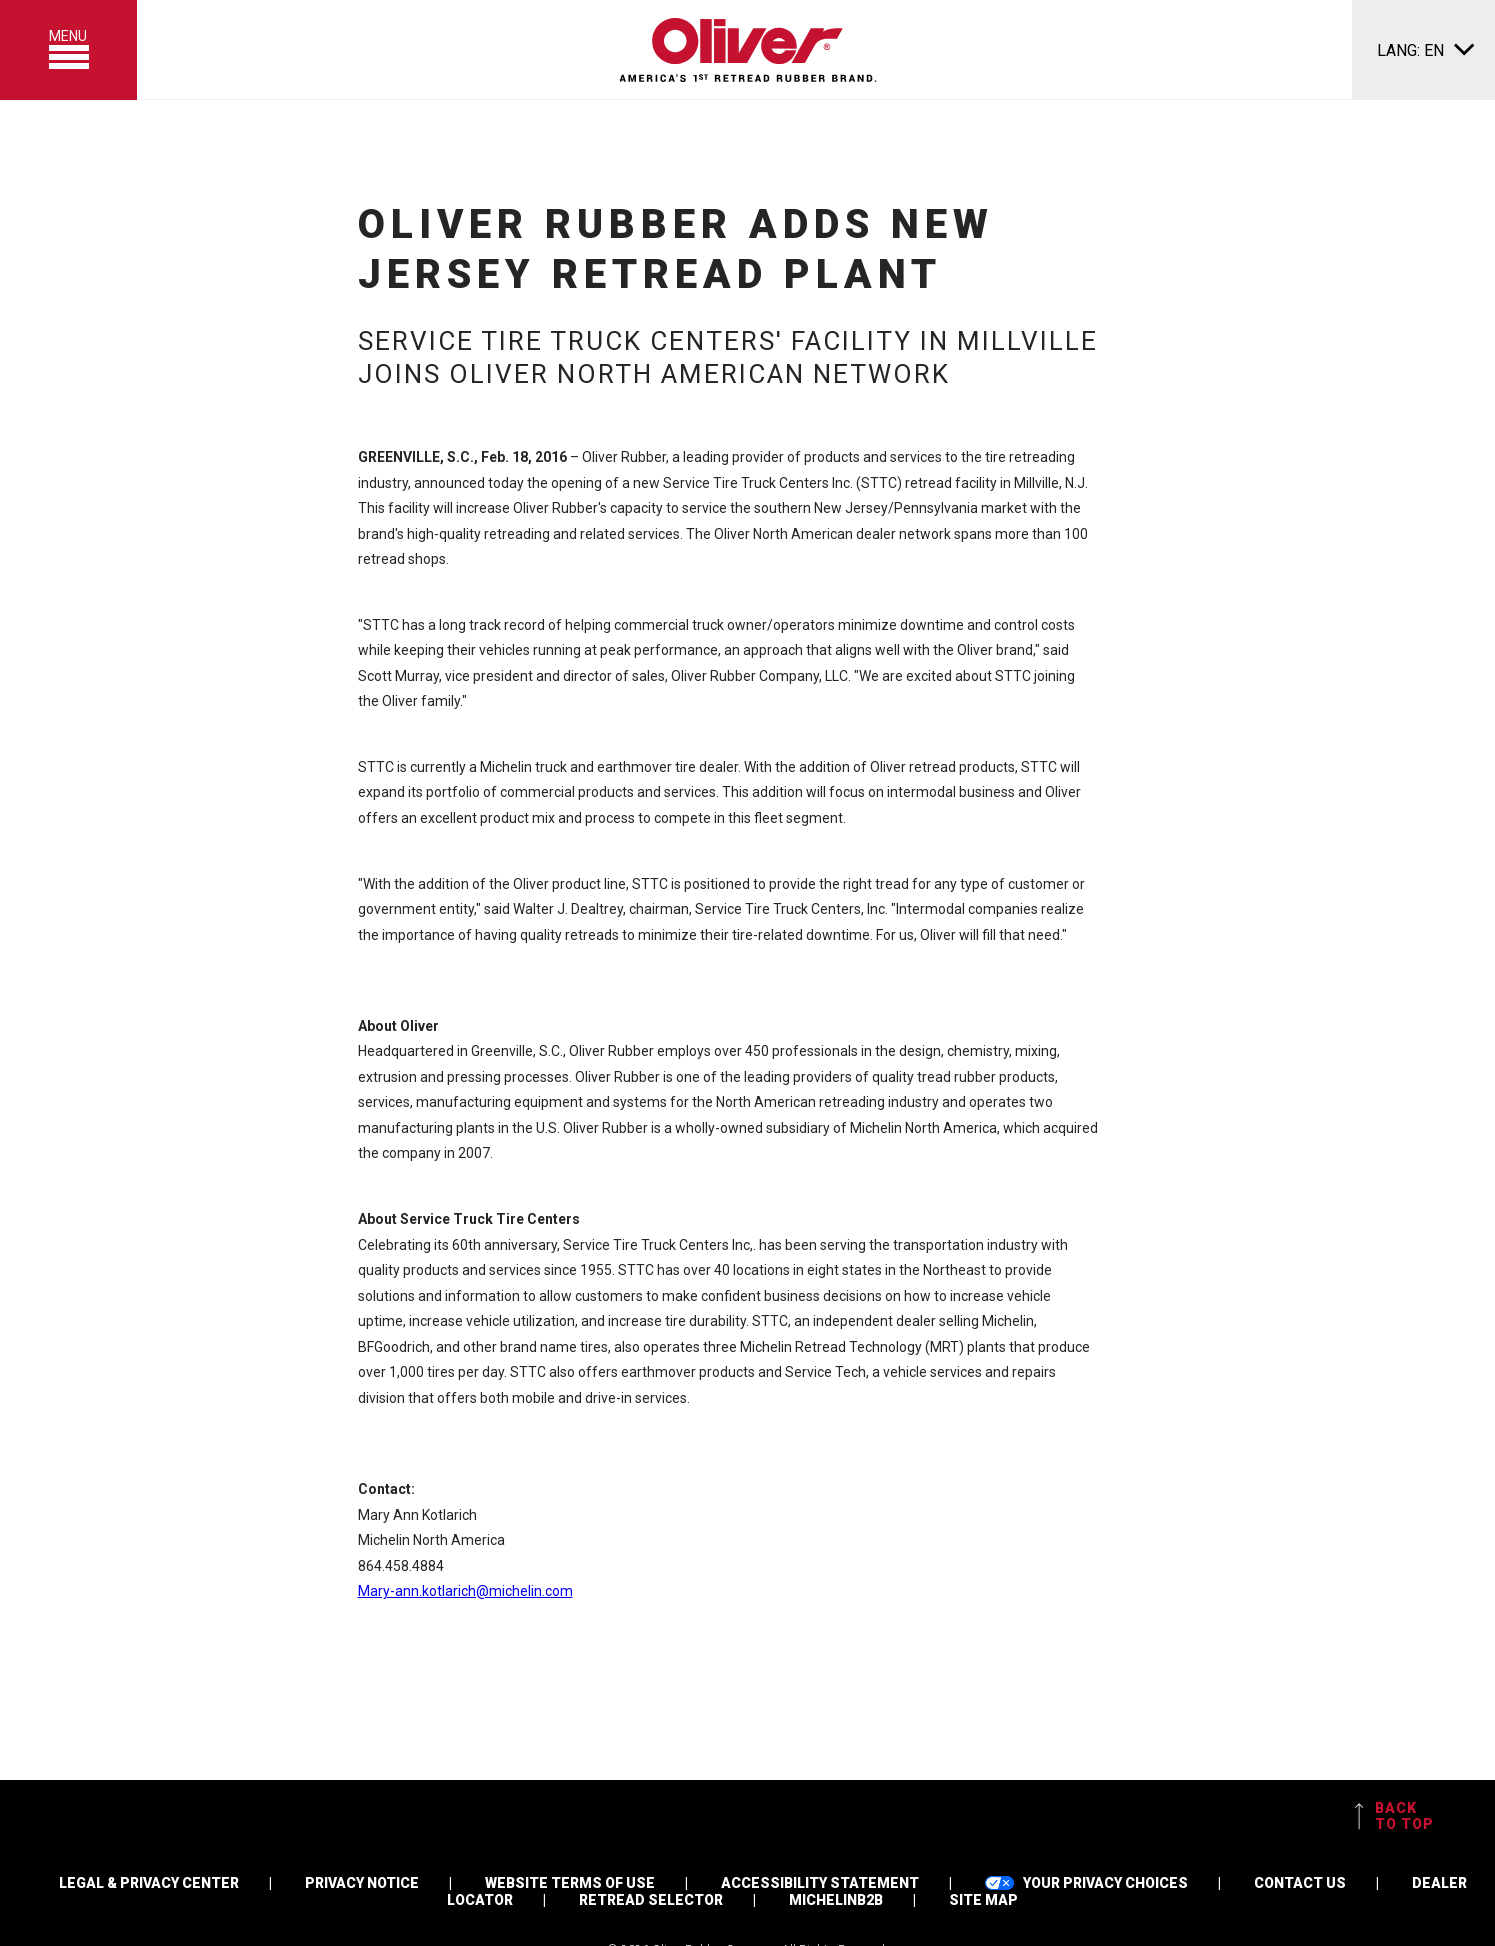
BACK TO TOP (1394, 1816)
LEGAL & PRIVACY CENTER (149, 1883)
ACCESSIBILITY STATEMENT (820, 1883)
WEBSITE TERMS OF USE (570, 1883)
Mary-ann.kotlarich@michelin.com (465, 1591)
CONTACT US (1300, 1883)
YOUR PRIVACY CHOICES (1086, 1883)
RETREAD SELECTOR (651, 1900)
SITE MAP (983, 1900)
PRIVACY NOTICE (362, 1883)
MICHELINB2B (836, 1900)
